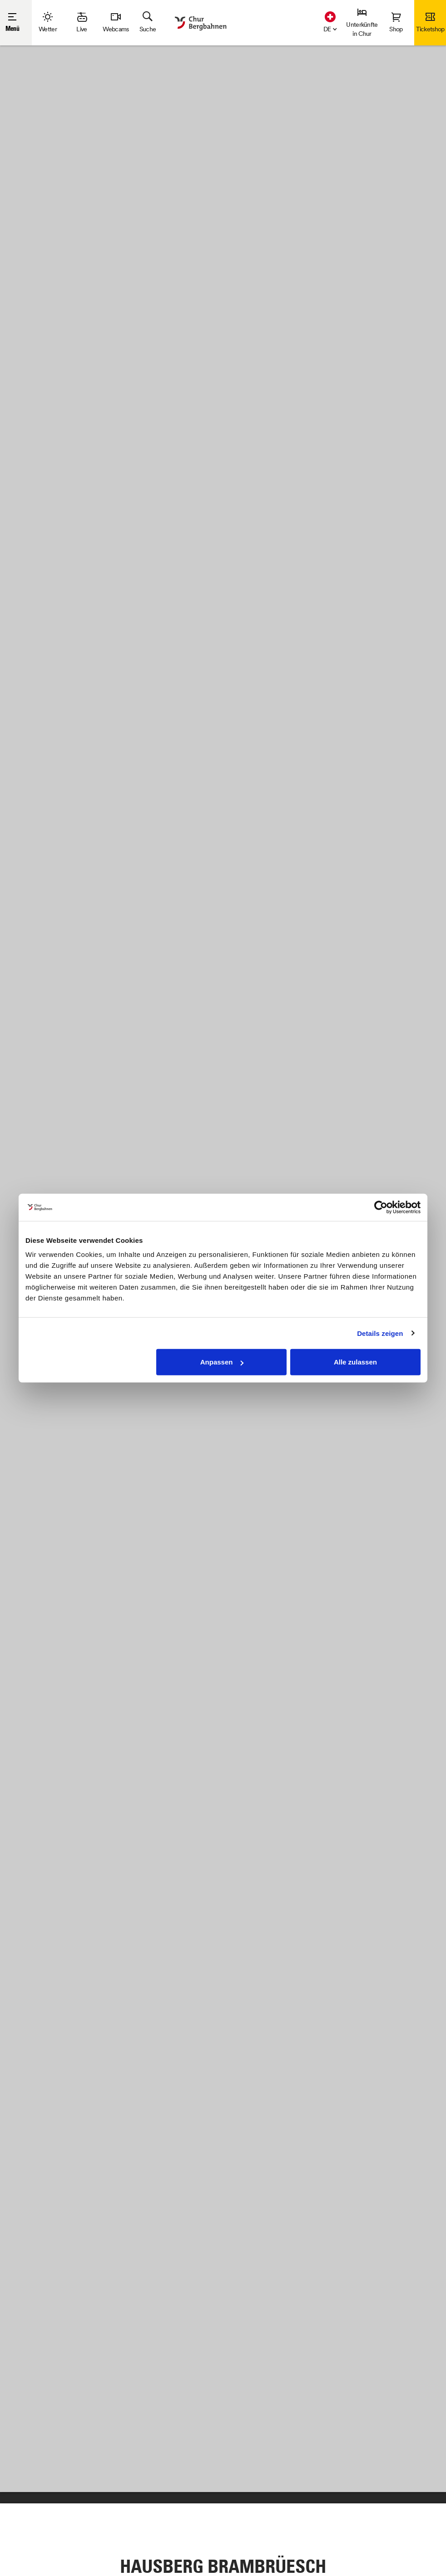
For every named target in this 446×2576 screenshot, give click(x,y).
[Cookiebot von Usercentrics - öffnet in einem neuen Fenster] (381, 1207)
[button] (328, 28)
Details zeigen (380, 1333)
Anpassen (222, 1362)
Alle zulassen (355, 1362)
